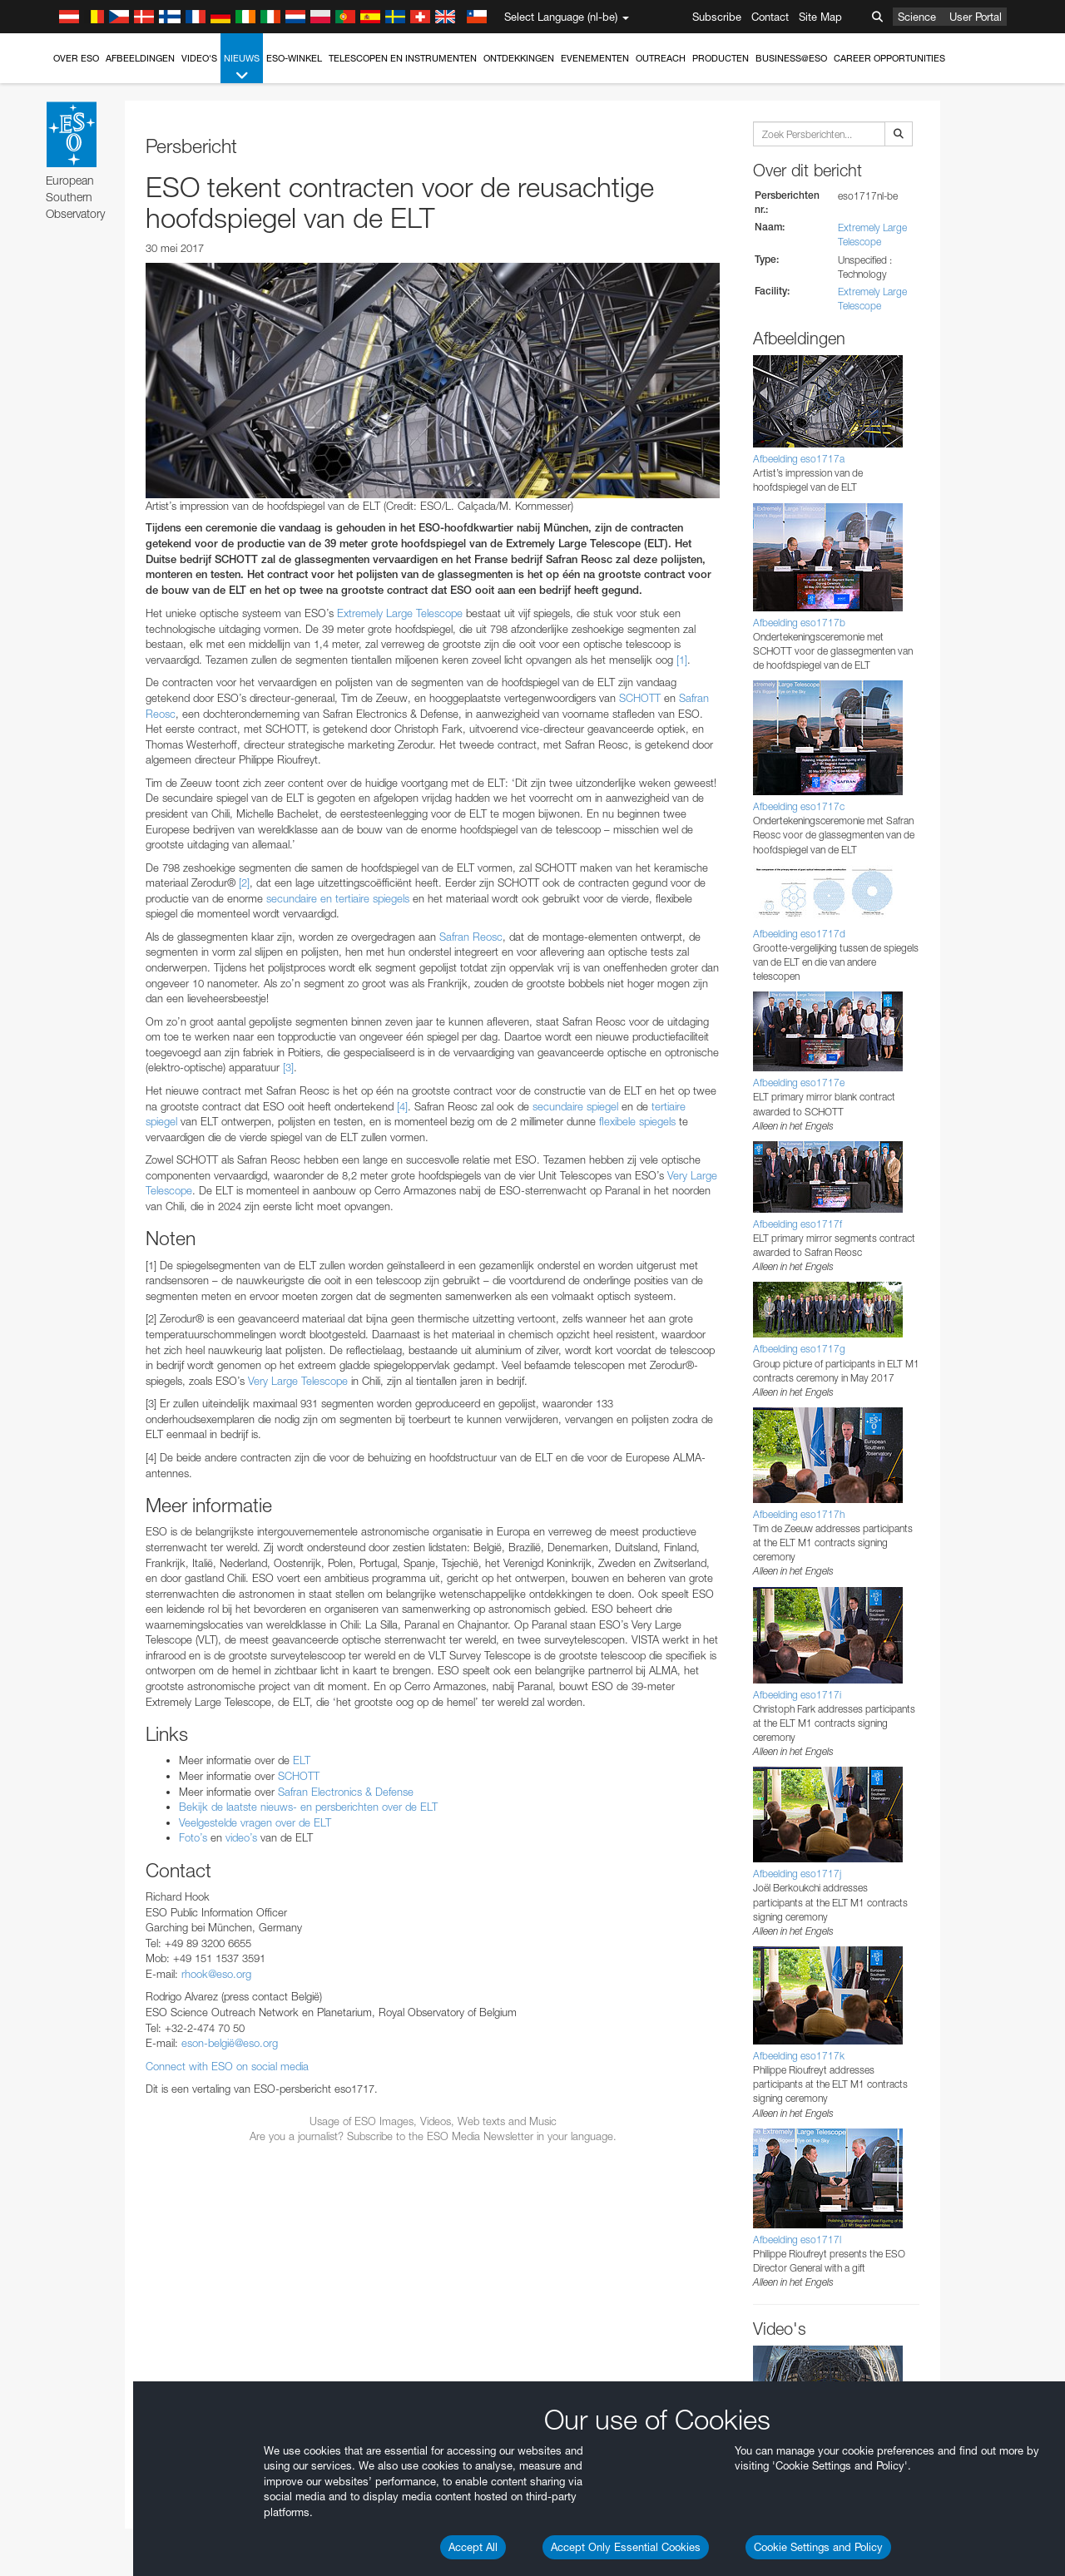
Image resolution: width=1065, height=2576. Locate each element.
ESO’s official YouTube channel (391, 1793)
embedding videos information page (955, 1809)
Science (917, 16)
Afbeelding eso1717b (799, 622)
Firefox (65, 2114)
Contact (770, 16)
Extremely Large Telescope (400, 613)
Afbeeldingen (140, 58)
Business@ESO (791, 58)
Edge (62, 2098)
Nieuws (241, 67)
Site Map (820, 16)
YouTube (37, 1793)
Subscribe (716, 16)
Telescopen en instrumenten (403, 58)
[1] (681, 659)
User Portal (975, 16)
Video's (199, 58)
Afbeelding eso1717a (799, 458)
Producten (720, 58)
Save (53, 2374)
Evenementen (595, 58)
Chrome (68, 2083)
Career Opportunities (889, 58)
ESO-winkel (294, 58)
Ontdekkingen (518, 58)
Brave (63, 2067)
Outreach (661, 58)
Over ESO (76, 58)
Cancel (134, 2374)
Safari (63, 2129)
